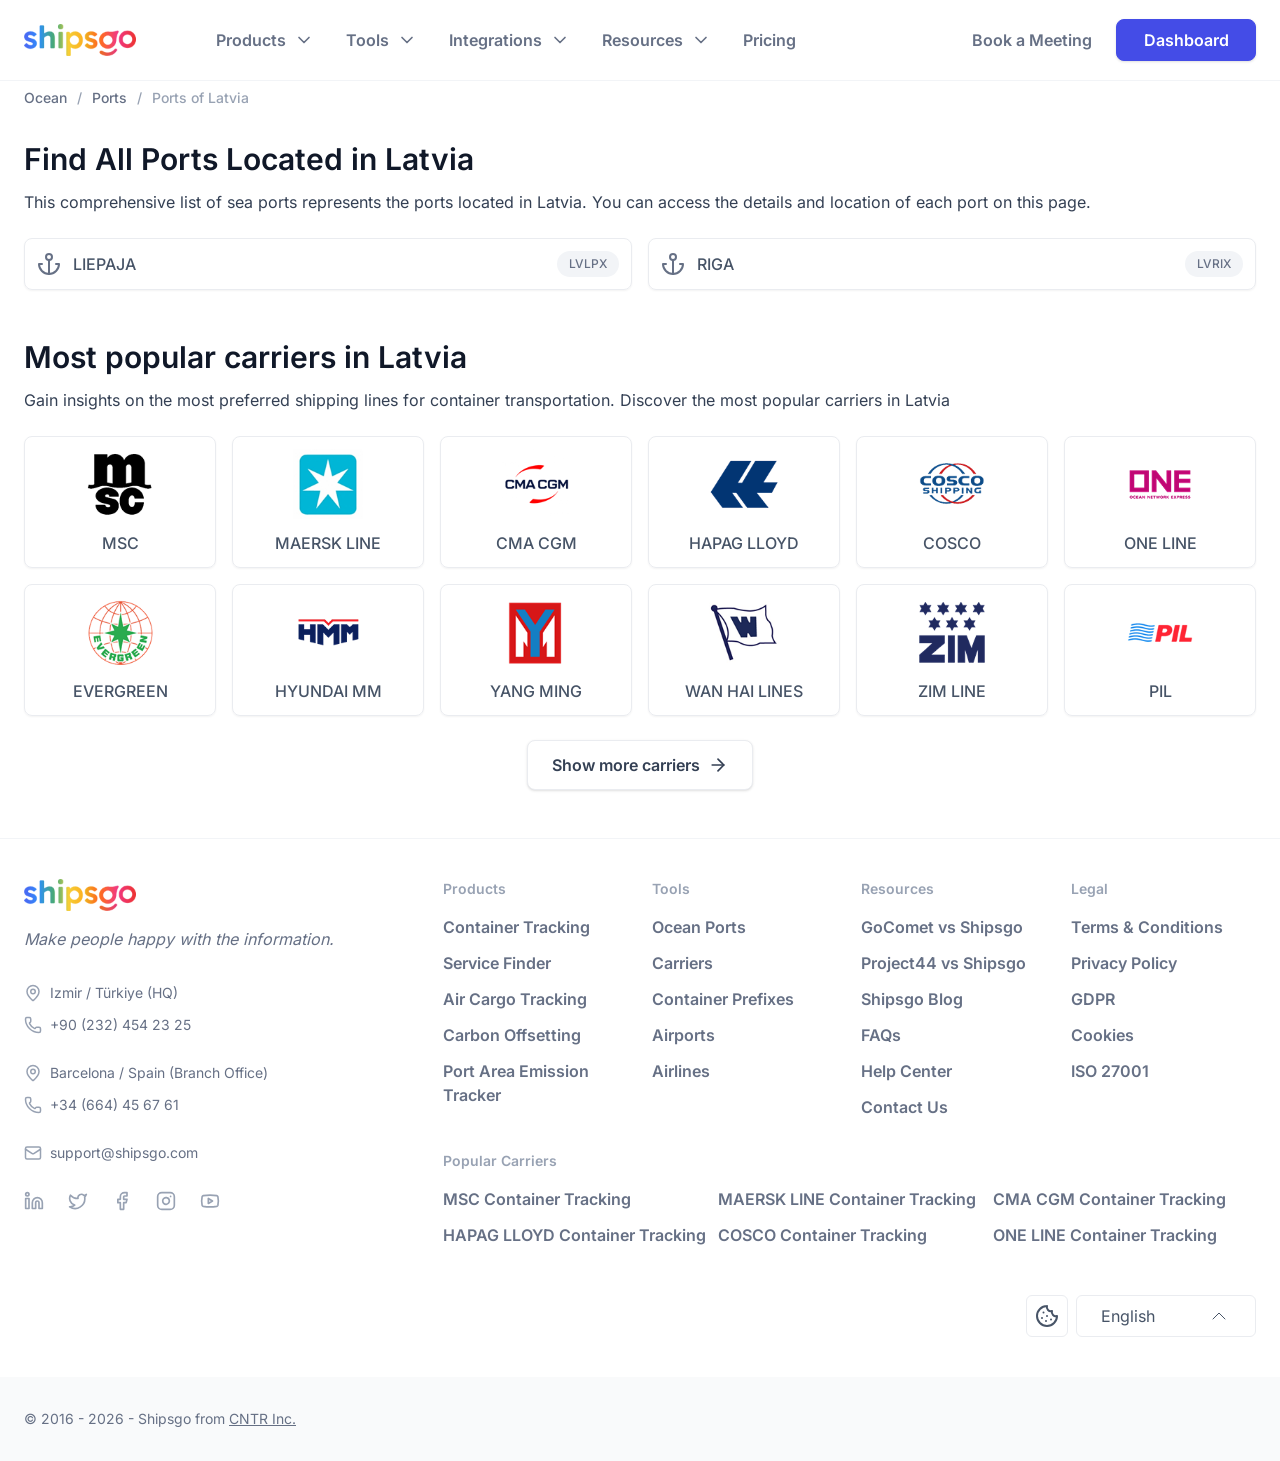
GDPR (1093, 999)
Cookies (1102, 1035)
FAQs (881, 1035)
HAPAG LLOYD (744, 543)
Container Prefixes (723, 999)
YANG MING (536, 691)
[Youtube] (210, 1201)
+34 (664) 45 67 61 (114, 1104)
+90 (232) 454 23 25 (120, 1024)
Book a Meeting (1032, 40)
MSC (120, 543)
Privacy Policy (1124, 963)
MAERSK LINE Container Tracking (847, 1199)
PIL (1160, 691)
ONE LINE (1160, 543)
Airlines (681, 1071)
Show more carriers (640, 765)
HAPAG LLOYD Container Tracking (574, 1235)
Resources (642, 40)
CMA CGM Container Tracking (1109, 1199)
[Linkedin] (34, 1201)
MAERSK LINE (328, 543)
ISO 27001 (1110, 1071)
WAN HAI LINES (744, 691)
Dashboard (1186, 40)
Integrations (495, 40)
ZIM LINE (952, 691)
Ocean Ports (699, 927)
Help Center (906, 1071)
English (1166, 1316)
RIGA (715, 264)
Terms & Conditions (1147, 927)
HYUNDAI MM (328, 691)
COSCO (952, 543)
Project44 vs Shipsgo (943, 963)
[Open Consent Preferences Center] (1047, 1316)
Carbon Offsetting (512, 1035)
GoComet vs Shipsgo (942, 927)
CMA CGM (536, 543)
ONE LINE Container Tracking (1105, 1235)
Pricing (769, 40)
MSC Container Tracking (537, 1199)
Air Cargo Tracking (515, 999)
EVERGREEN (120, 691)
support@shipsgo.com (124, 1152)
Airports (683, 1035)
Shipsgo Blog (912, 999)
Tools (367, 40)
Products (251, 40)
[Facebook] (122, 1201)
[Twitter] (78, 1201)
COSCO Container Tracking (822, 1235)
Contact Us (904, 1107)
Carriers (682, 963)
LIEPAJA (104, 264)
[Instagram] (166, 1201)
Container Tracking (516, 927)
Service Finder (497, 963)
